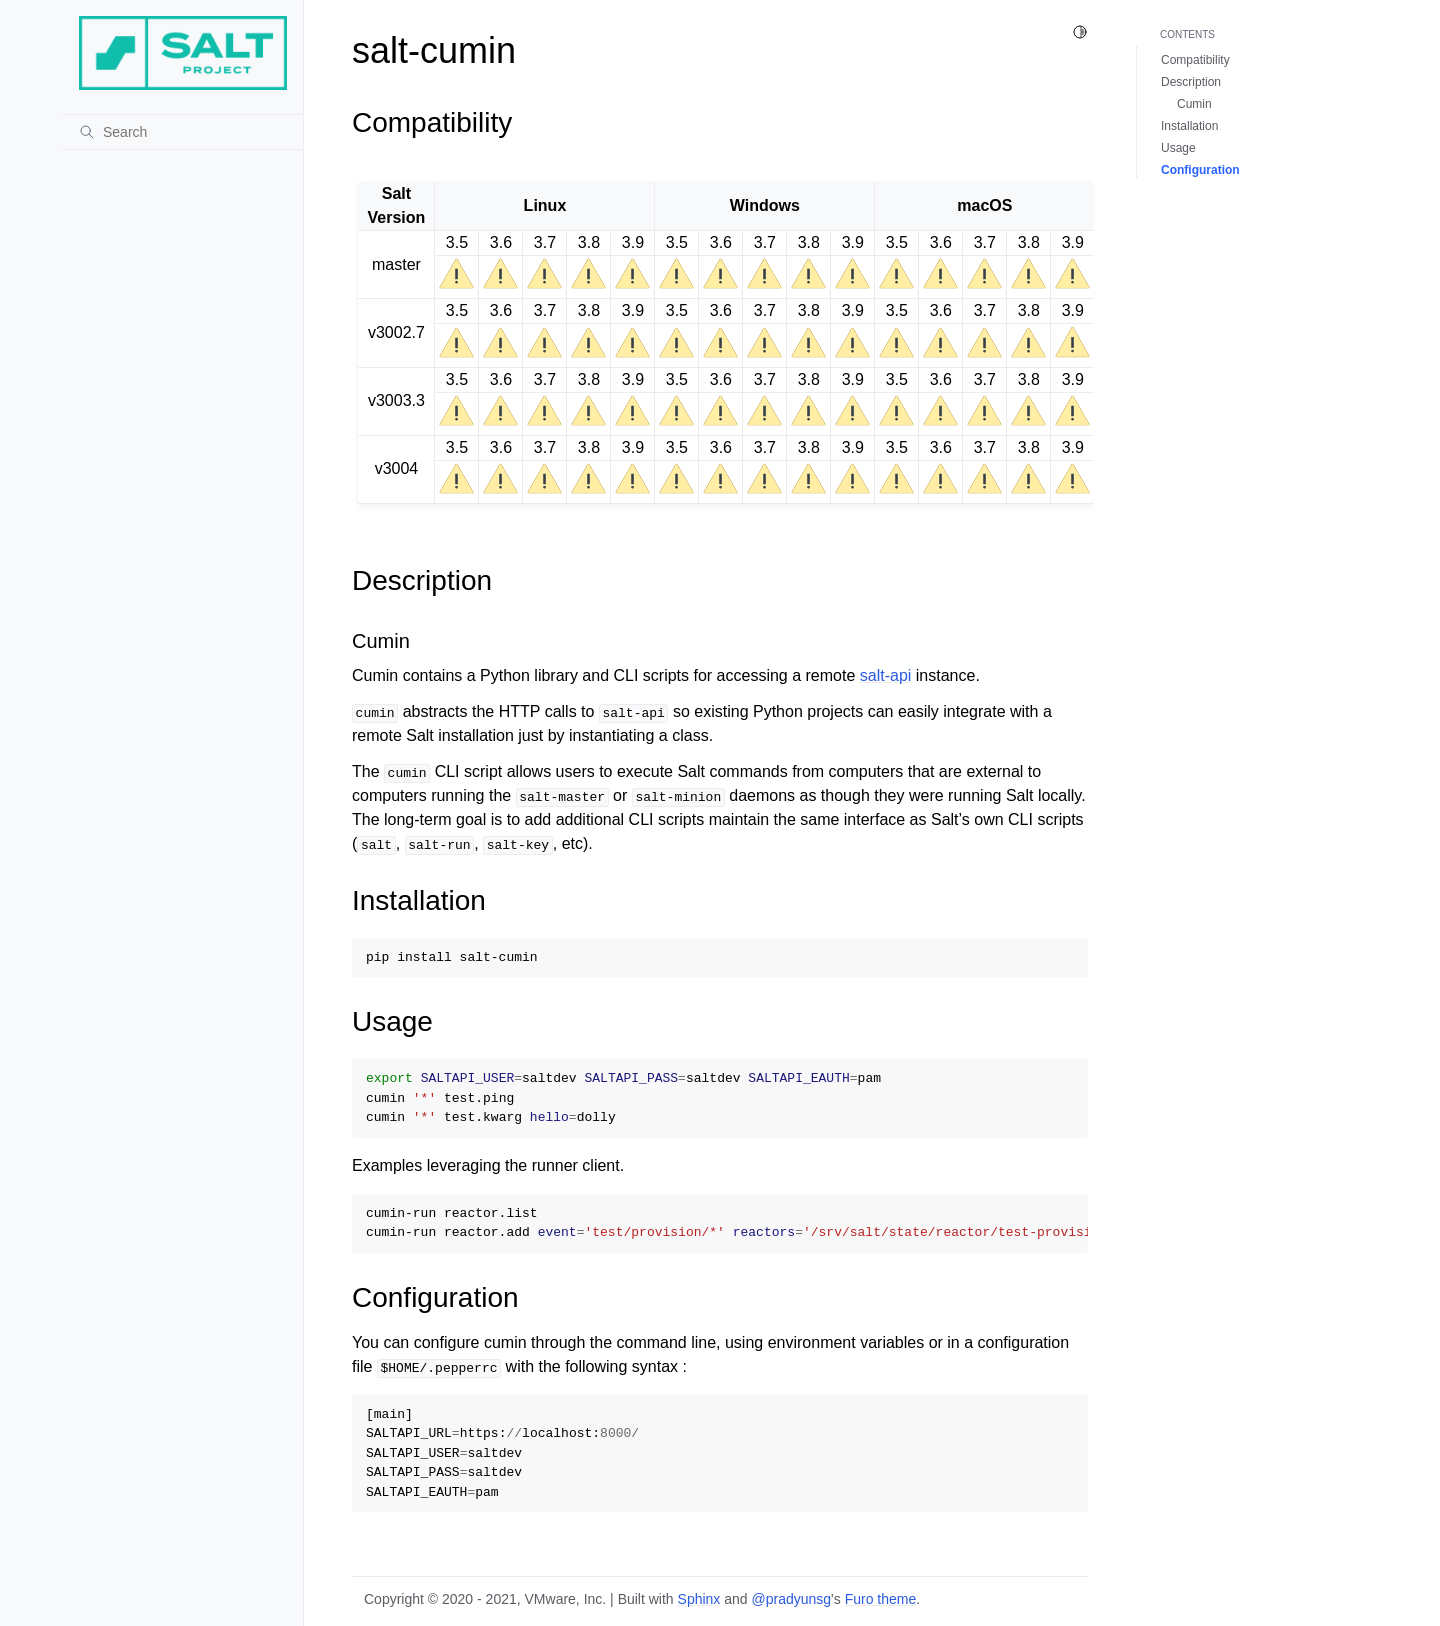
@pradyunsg (792, 1599)
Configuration (1200, 170)
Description (1191, 82)
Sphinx (699, 1599)
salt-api (886, 675)
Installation (1189, 126)
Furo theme (881, 1599)
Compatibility (1195, 60)
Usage (1178, 148)
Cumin (1194, 104)
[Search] (183, 132)
